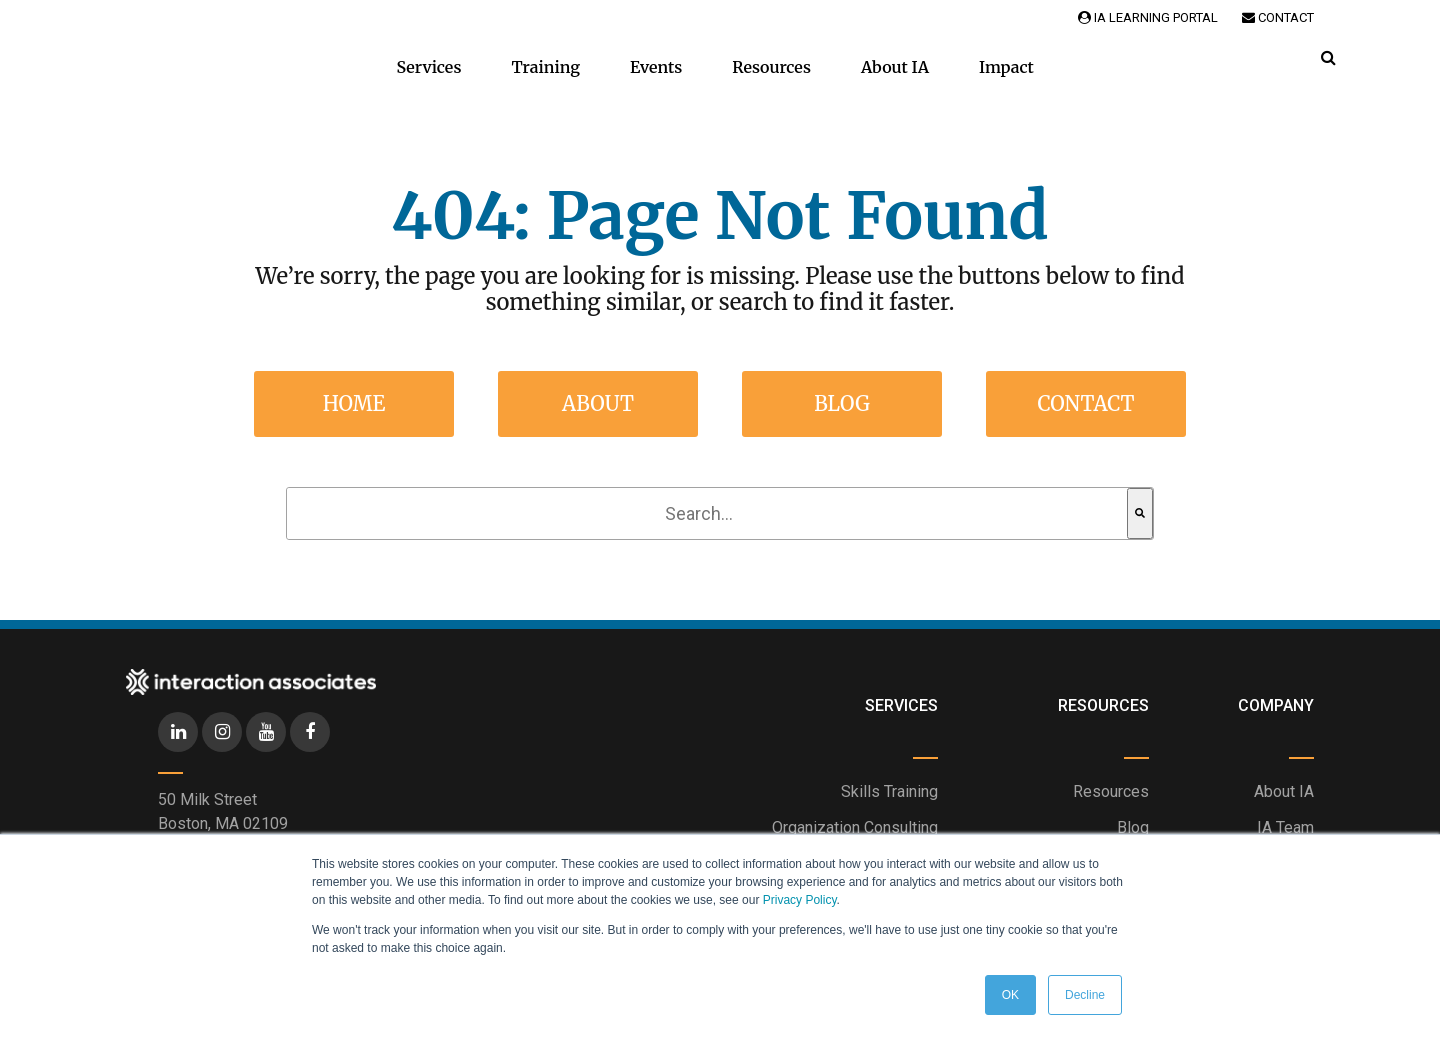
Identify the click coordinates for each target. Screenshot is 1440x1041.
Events (656, 67)
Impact (1006, 67)
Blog (1133, 827)
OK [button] (1010, 995)
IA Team (1285, 827)
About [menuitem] (598, 403)
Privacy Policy (800, 900)
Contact (1278, 17)
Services (428, 67)
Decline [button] (1085, 995)
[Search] (1140, 513)
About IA (895, 67)
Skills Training (889, 791)
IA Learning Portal (1148, 17)
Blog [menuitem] (842, 403)
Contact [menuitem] (1085, 403)
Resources (771, 67)
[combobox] (707, 513)
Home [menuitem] (354, 403)
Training (545, 67)
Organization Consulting (855, 827)
